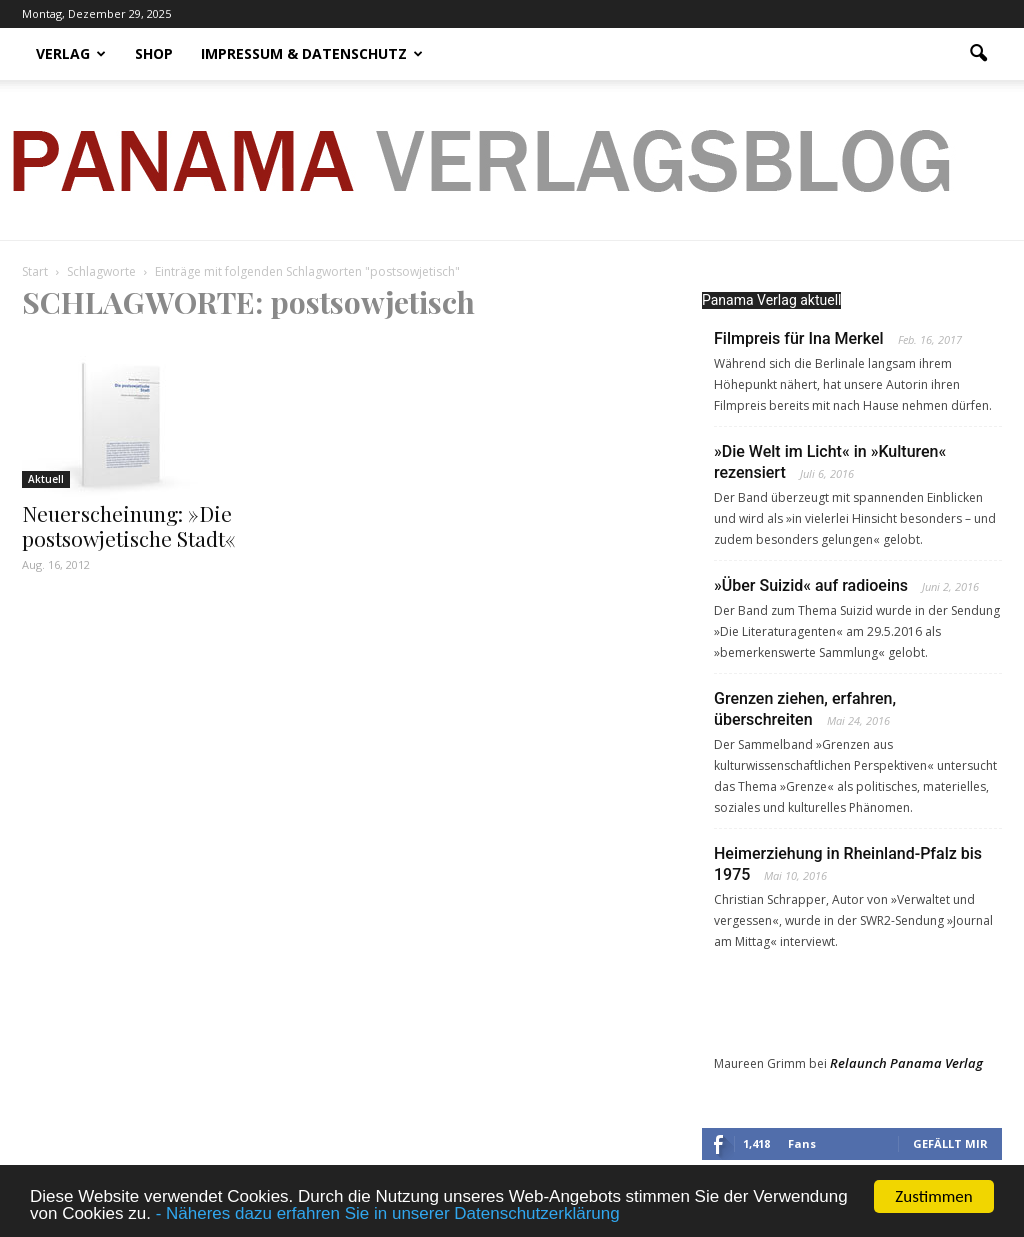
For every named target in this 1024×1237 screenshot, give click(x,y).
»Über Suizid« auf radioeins (811, 585)
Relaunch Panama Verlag (906, 1063)
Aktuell (46, 479)
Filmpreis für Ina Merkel (799, 338)
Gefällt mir (950, 1143)
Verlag (71, 53)
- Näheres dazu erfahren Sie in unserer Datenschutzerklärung (388, 1214)
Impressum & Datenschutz (312, 53)
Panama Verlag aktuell (771, 300)
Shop (154, 53)
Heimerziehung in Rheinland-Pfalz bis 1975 (848, 864)
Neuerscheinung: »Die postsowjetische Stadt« (129, 525)
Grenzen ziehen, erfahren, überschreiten (805, 709)
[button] (978, 54)
